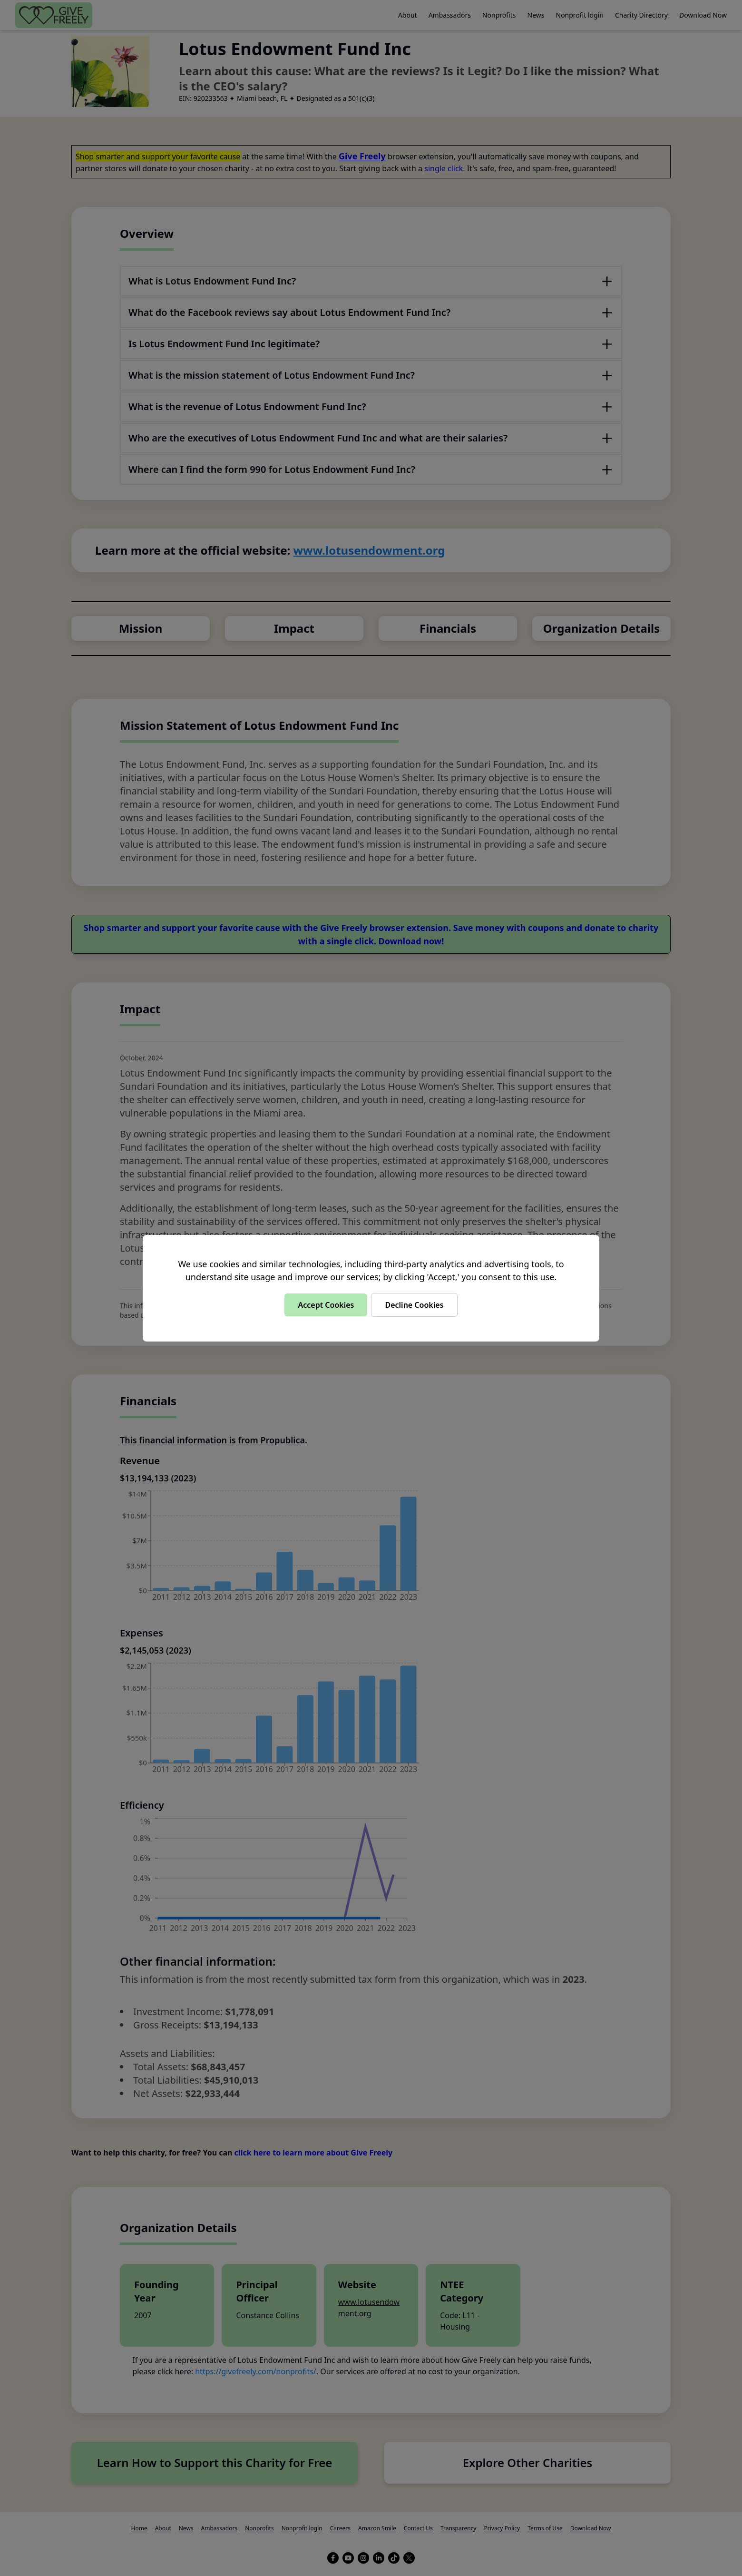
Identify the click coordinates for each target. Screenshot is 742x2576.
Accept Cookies (326, 1305)
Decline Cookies (414, 1305)
